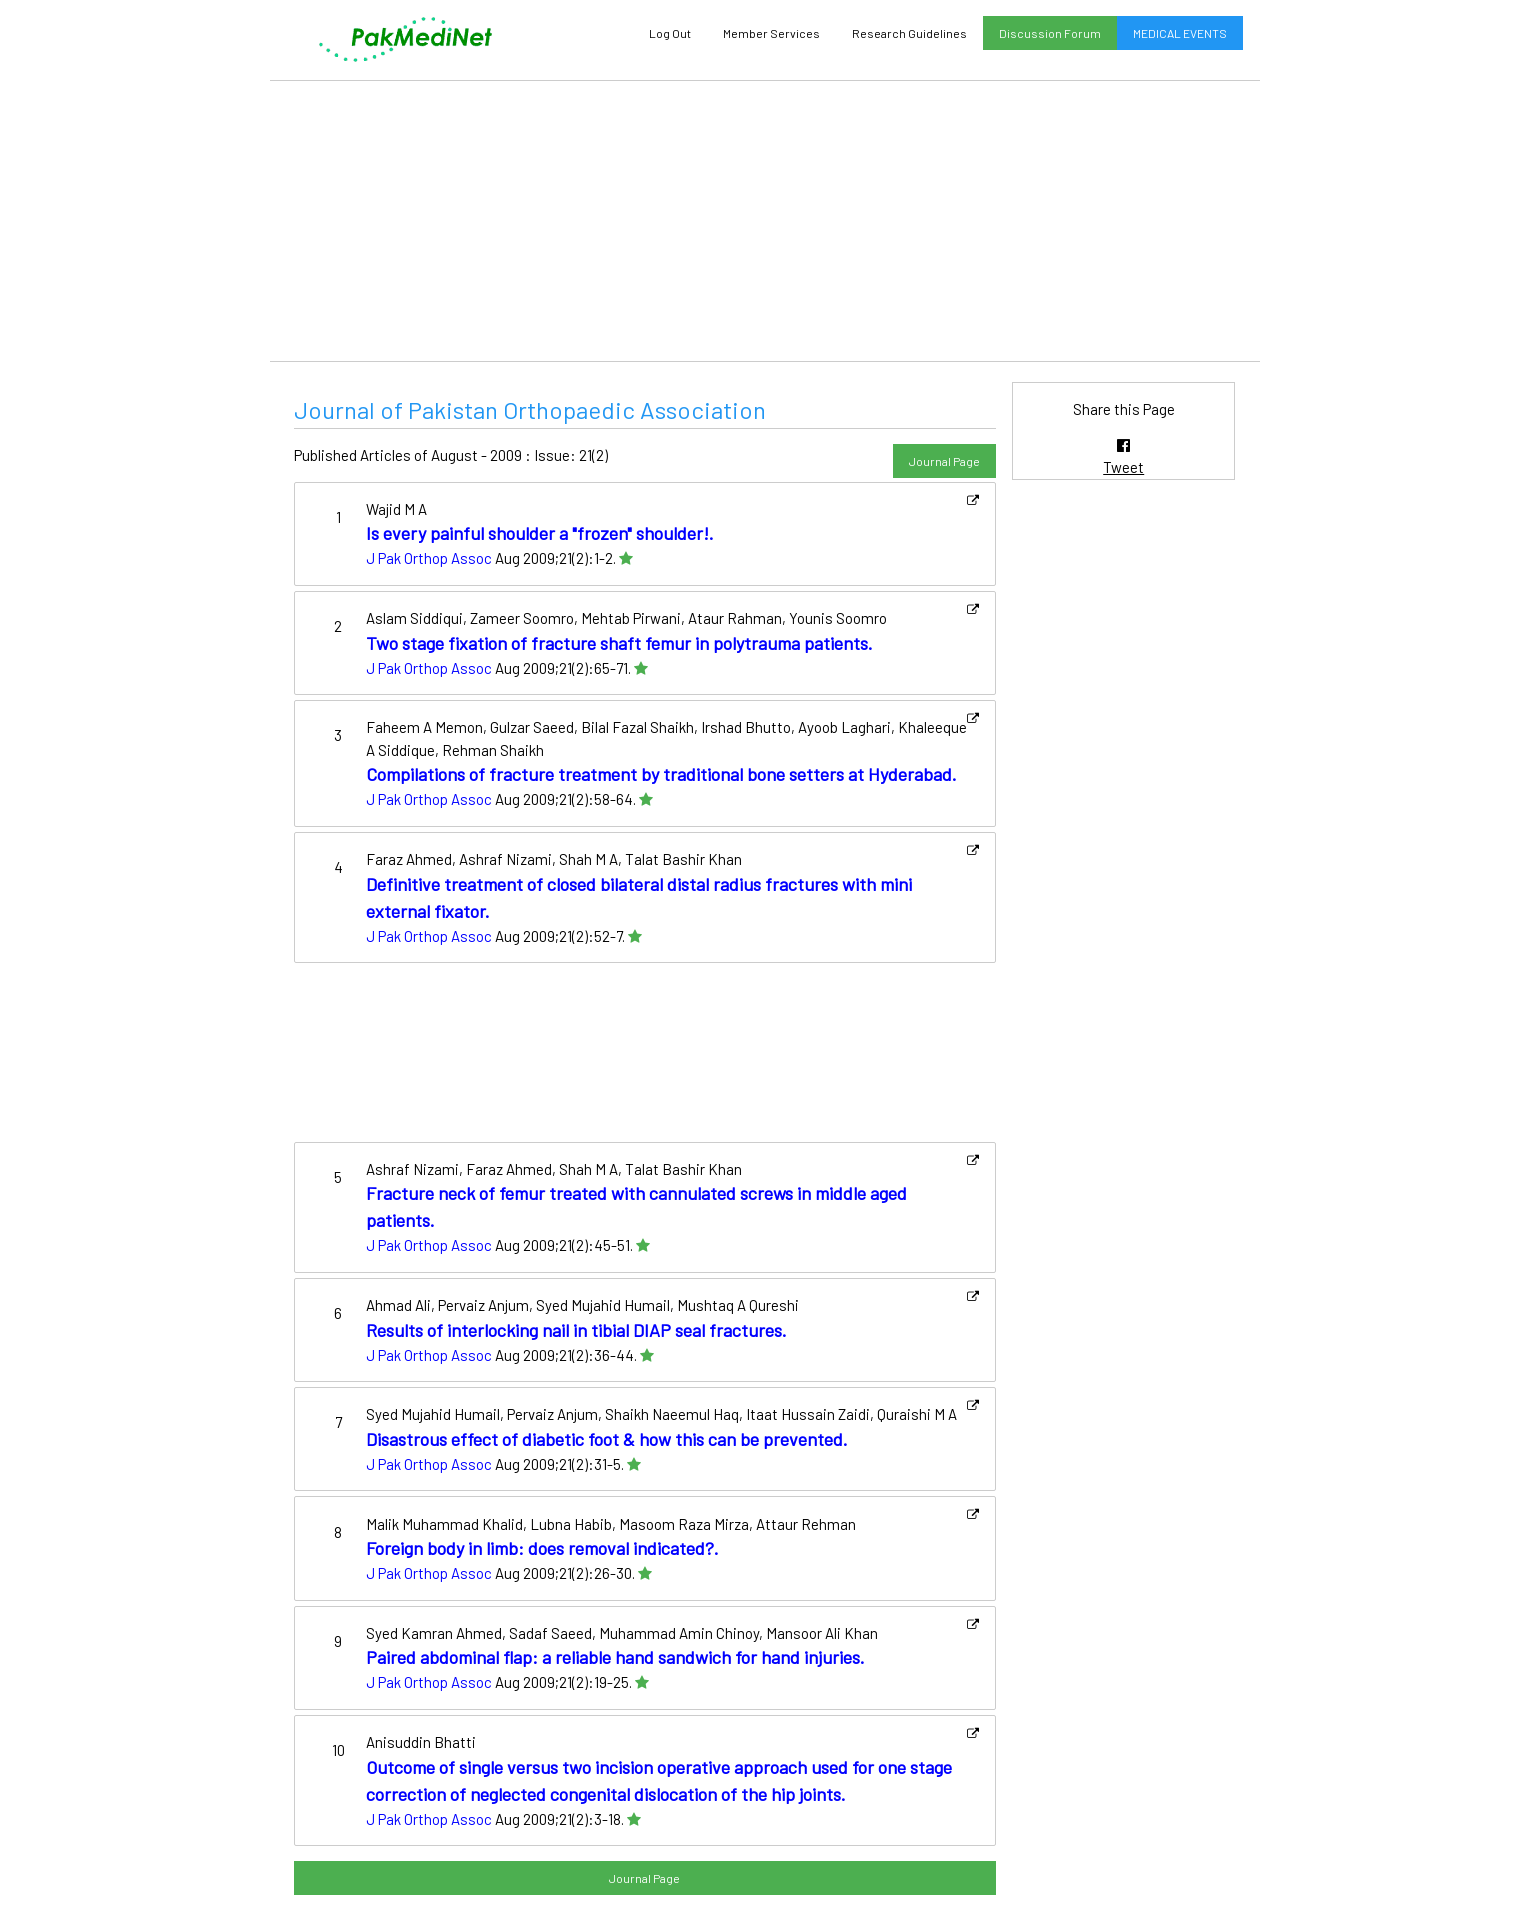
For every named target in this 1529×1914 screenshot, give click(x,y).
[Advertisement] (765, 221)
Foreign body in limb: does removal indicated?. (542, 1548)
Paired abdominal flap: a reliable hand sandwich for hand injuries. (615, 1657)
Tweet (1123, 467)
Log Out (670, 33)
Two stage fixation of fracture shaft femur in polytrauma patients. (619, 643)
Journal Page (944, 461)
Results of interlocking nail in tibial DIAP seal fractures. (576, 1330)
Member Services (771, 33)
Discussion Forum (1050, 33)
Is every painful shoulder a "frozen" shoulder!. (540, 533)
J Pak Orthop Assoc (429, 558)
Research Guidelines (909, 33)
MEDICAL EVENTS (1180, 33)
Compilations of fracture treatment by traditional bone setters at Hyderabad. (661, 774)
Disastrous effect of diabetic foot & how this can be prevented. (607, 1439)
